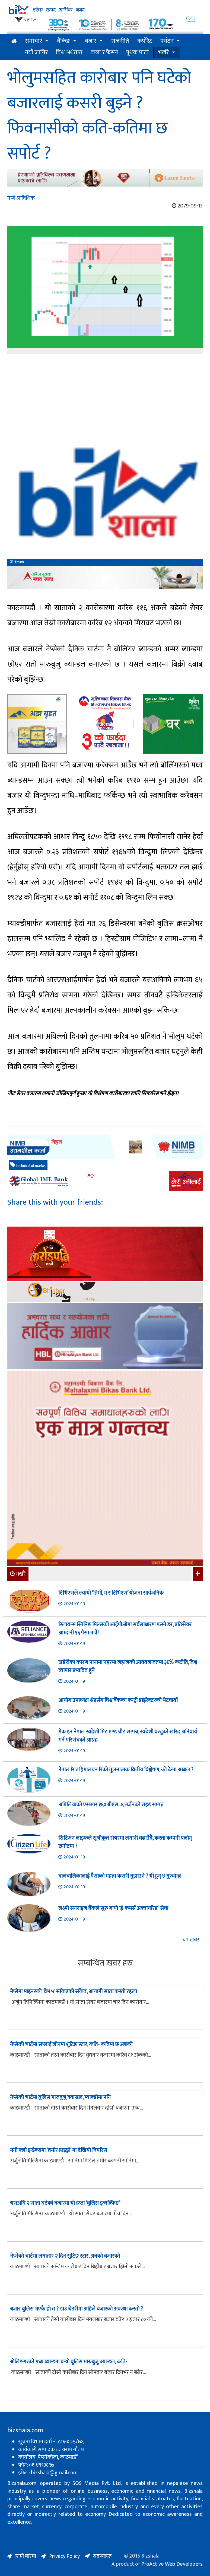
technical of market (28, 1165)
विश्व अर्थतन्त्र (69, 52)
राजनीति (120, 41)
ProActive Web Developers (172, 2564)
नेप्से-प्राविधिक (21, 198)
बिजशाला (17, 561)
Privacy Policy (64, 2556)
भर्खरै (163, 52)
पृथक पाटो (137, 52)
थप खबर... (192, 1940)
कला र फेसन (104, 52)
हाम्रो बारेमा (25, 2556)
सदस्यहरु (102, 2556)
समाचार (33, 41)
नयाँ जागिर (36, 52)
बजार (90, 41)
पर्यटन (167, 41)
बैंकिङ (63, 41)
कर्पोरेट (144, 41)
